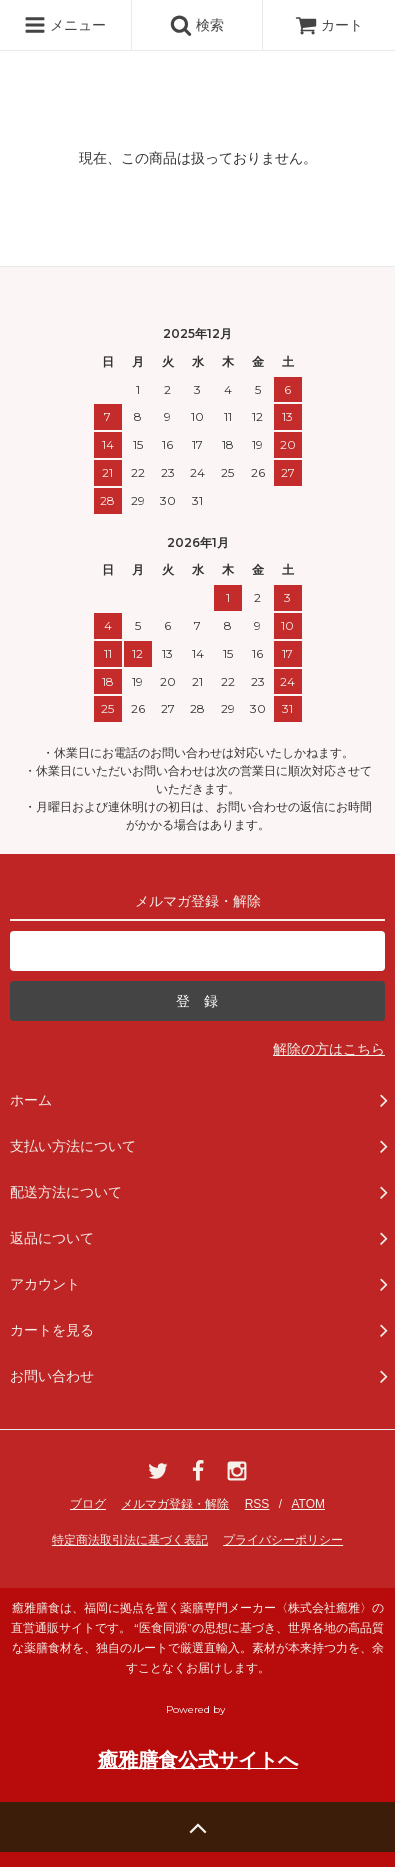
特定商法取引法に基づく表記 (130, 1540)
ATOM (308, 1504)
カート (329, 25)
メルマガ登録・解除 (175, 1504)
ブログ (88, 1504)
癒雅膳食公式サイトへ (198, 1760)
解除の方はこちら (329, 1049)
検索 (197, 25)
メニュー (65, 25)
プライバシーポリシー (283, 1540)
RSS (257, 1504)
